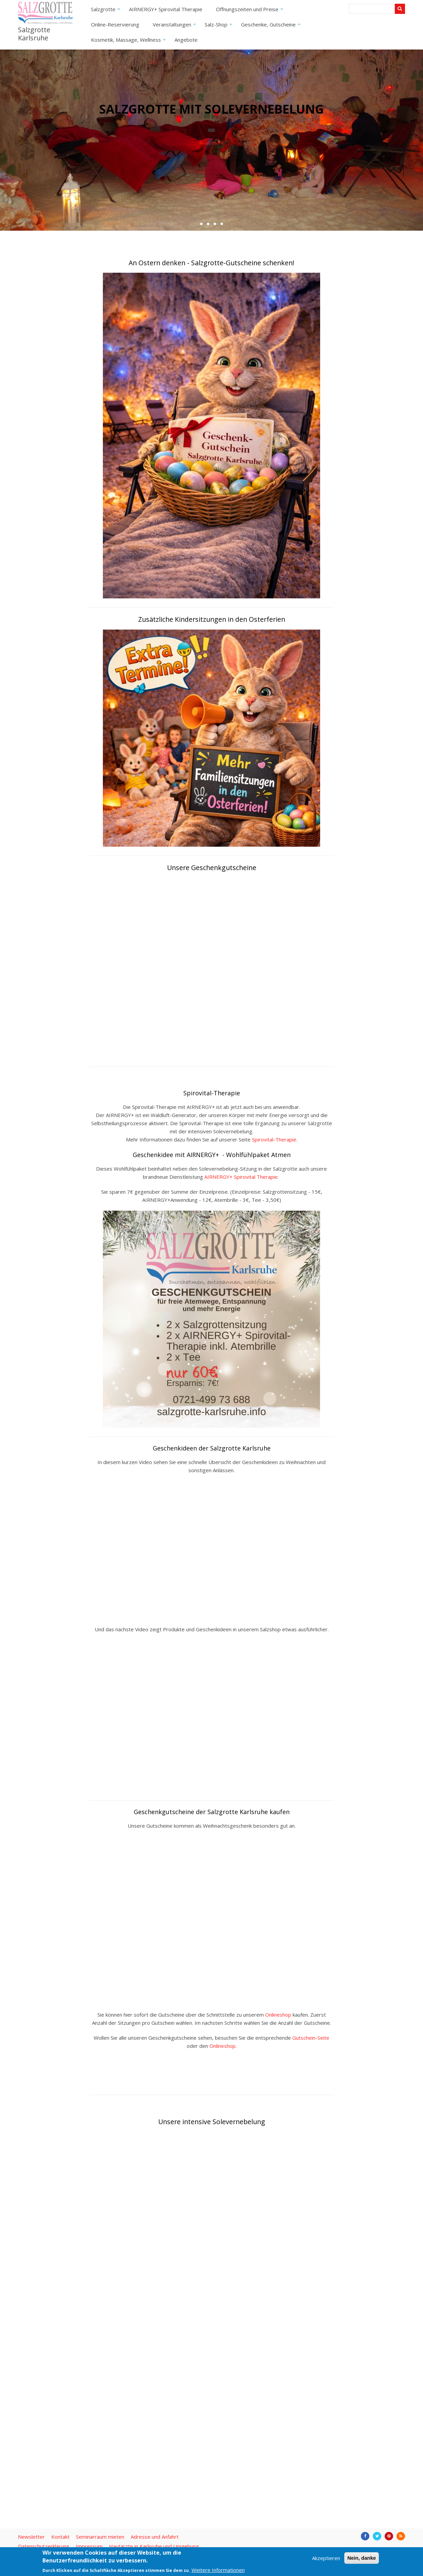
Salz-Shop (219, 26)
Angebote (186, 39)
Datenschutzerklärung (43, 2546)
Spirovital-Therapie (274, 1139)
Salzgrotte (106, 11)
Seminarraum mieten (100, 2536)
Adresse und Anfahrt (155, 2536)
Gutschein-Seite (310, 2037)
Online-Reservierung (115, 24)
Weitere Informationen (218, 2570)
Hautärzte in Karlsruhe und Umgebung (154, 2546)
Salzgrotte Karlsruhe (34, 33)
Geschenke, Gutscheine (271, 26)
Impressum (89, 2546)
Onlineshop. (223, 2045)
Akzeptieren (326, 2558)
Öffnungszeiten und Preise (250, 11)
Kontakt (60, 2536)
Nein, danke (361, 2558)
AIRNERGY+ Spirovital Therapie (165, 9)
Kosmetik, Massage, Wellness (129, 41)
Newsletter (31, 2536)
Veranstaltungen (175, 26)
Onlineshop (278, 2014)
